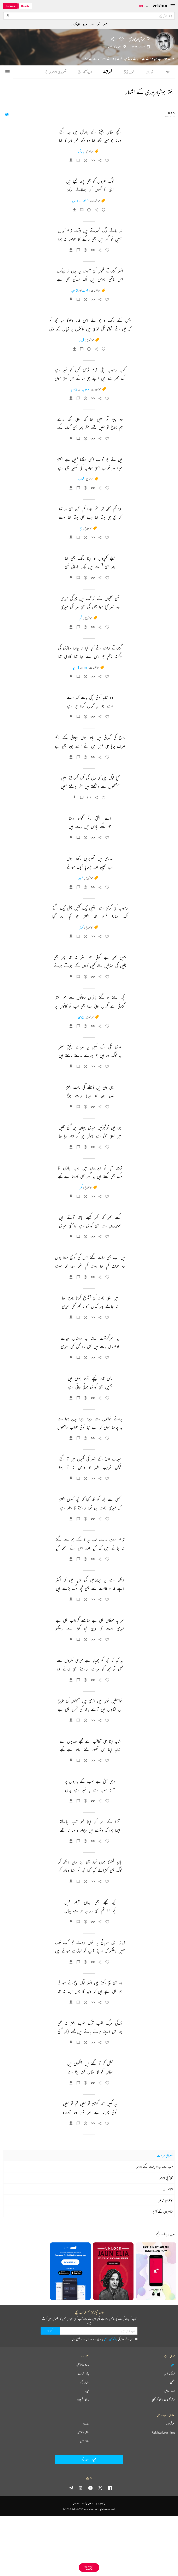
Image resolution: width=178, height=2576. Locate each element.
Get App (10, 5)
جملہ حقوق (76, 2503)
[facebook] (110, 2487)
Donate (25, 5)
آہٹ (85, 290)
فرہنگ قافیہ (169, 2373)
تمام (167, 71)
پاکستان (110, 46)
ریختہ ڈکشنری (83, 2432)
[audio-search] (8, 15)
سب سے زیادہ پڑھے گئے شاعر (154, 2166)
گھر (80, 1187)
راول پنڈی (117, 46)
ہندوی (86, 2423)
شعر (107, 71)
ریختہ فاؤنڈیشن (82, 2364)
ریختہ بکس (84, 2441)
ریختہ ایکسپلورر (83, 2399)
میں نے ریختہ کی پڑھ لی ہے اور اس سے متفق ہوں (104, 2339)
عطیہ (173, 2364)
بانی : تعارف (83, 2373)
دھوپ (85, 389)
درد (85, 667)
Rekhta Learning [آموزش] (163, 2432)
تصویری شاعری (55, 71)
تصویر (80, 878)
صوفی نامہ (170, 2423)
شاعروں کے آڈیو (162, 2211)
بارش (81, 151)
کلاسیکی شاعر (166, 2177)
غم (81, 618)
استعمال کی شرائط (87, 2503)
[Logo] (160, 6)
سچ (81, 528)
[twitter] (100, 2487)
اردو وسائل (169, 2391)
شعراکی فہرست (165, 2155)
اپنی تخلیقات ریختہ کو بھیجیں (163, 2399)
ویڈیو (85, 24)
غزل (129, 71)
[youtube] (90, 2487)
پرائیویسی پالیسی (110, 2339)
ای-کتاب (85, 71)
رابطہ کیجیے (84, 2382)
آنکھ (85, 201)
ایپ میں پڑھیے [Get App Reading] (89, 2567)
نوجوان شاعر (166, 2200)
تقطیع (172, 2382)
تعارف (149, 71)
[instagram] (80, 2487)
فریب (81, 340)
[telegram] (71, 2487)
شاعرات (168, 2189)
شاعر (105, 24)
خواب (81, 479)
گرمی (81, 927)
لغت (92, 24)
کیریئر (86, 2391)
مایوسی (81, 1017)
